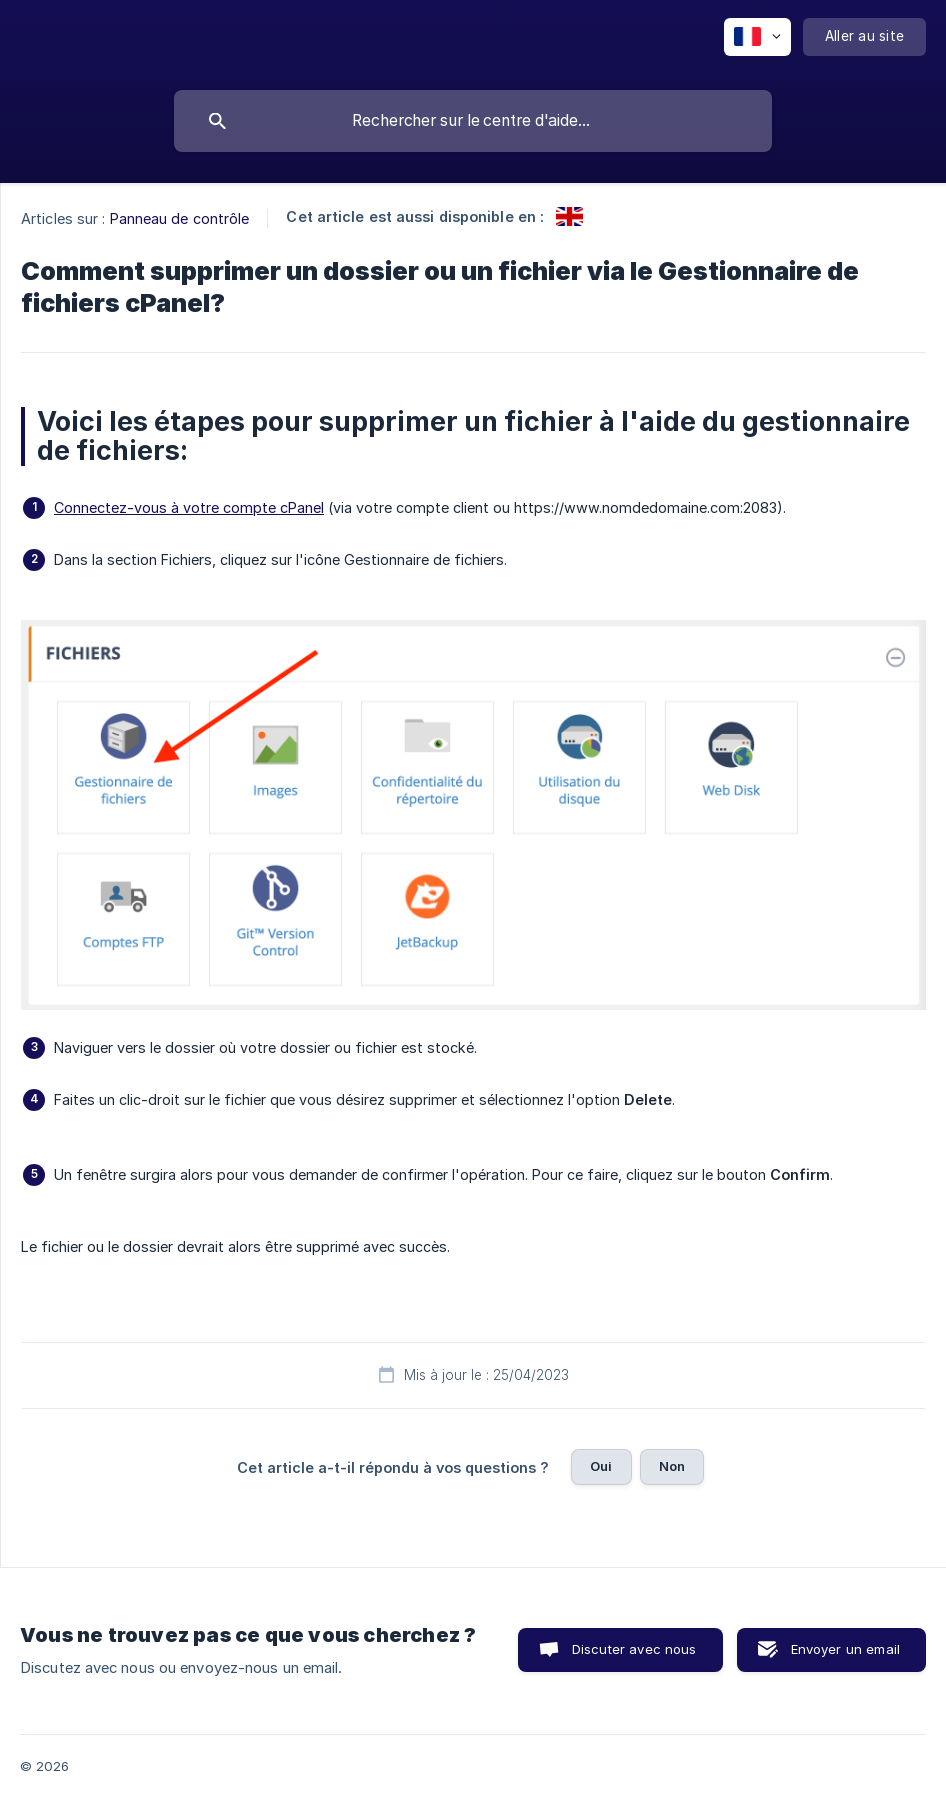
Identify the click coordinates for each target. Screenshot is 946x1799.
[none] (757, 37)
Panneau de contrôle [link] (180, 218)
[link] (569, 216)
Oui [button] (601, 1466)
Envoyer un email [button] (845, 1649)
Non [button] (672, 1466)
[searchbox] (473, 121)
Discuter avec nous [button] (634, 1649)
